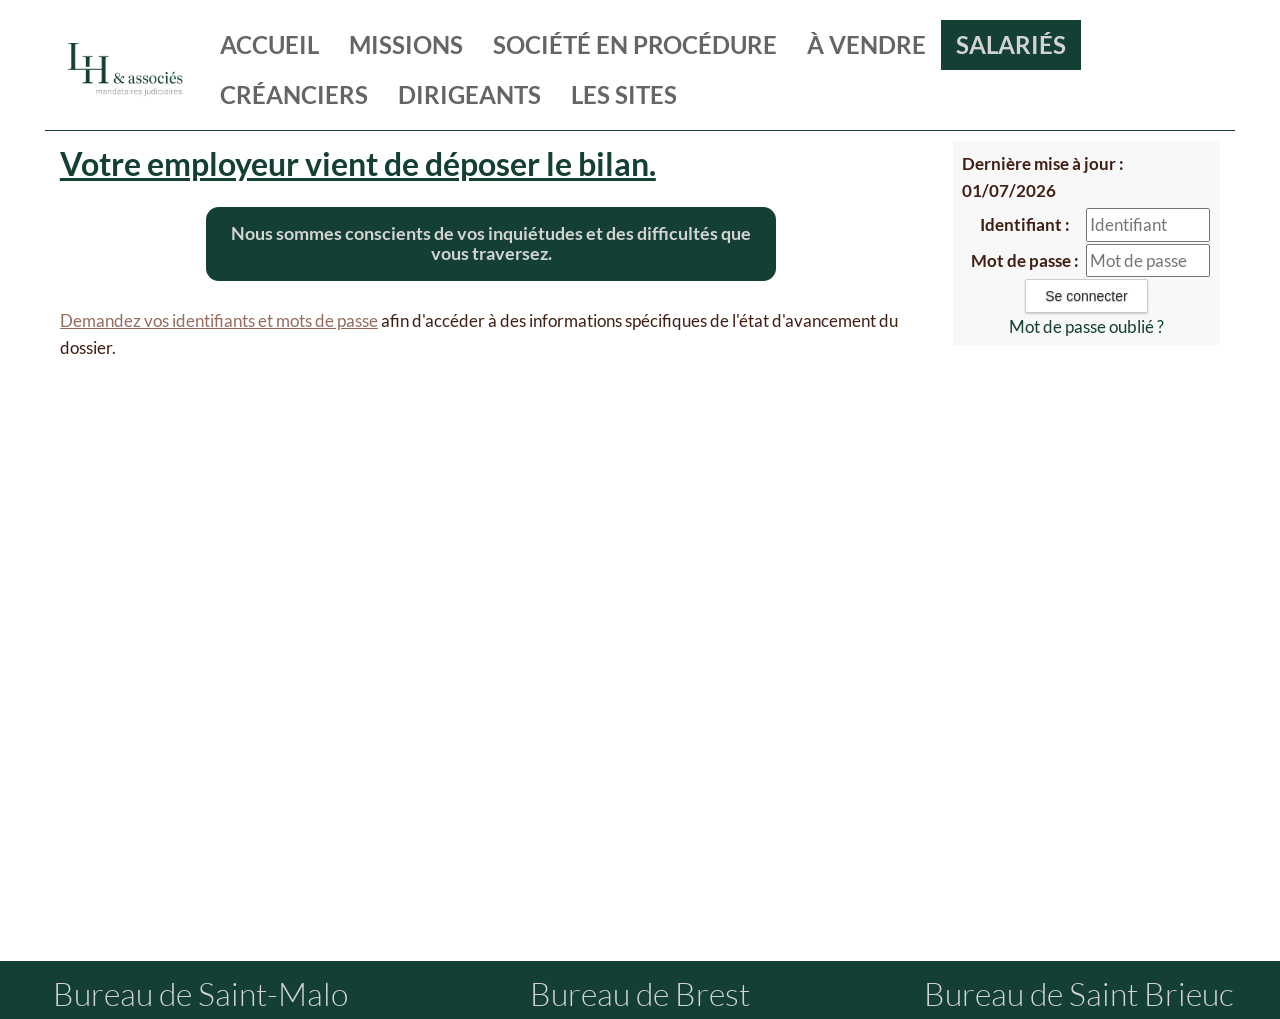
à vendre (866, 44)
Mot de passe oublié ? (1086, 326)
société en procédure (635, 44)
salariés (1011, 44)
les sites (624, 94)
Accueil (269, 44)
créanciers (294, 94)
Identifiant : (1025, 224)
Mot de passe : (1025, 260)
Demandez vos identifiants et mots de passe (219, 320)
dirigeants (469, 94)
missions (406, 44)
